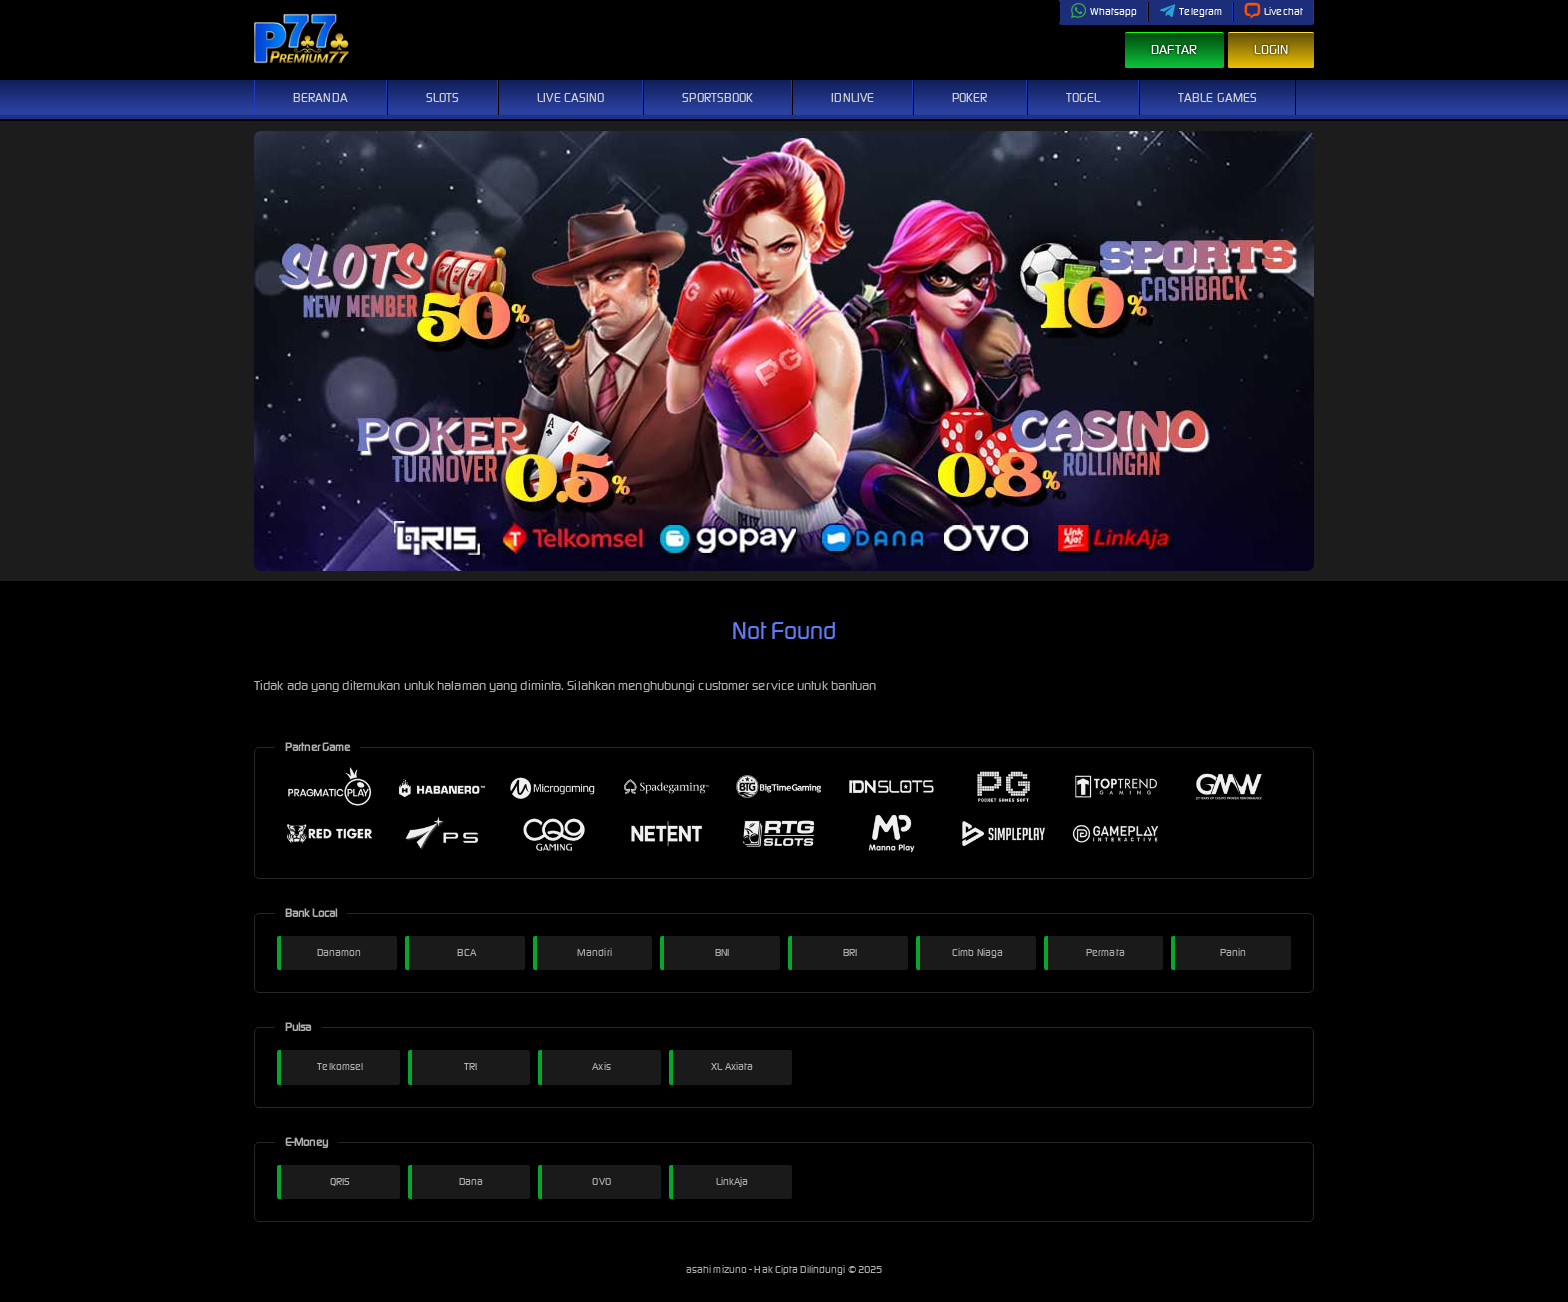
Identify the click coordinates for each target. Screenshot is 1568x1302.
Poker (970, 97)
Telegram (1190, 11)
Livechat (1273, 11)
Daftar (1174, 49)
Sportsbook (717, 97)
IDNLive (852, 97)
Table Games (1217, 97)
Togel (1083, 97)
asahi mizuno (717, 1269)
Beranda (320, 97)
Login (1271, 49)
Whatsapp (1104, 11)
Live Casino (570, 97)
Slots (443, 97)
